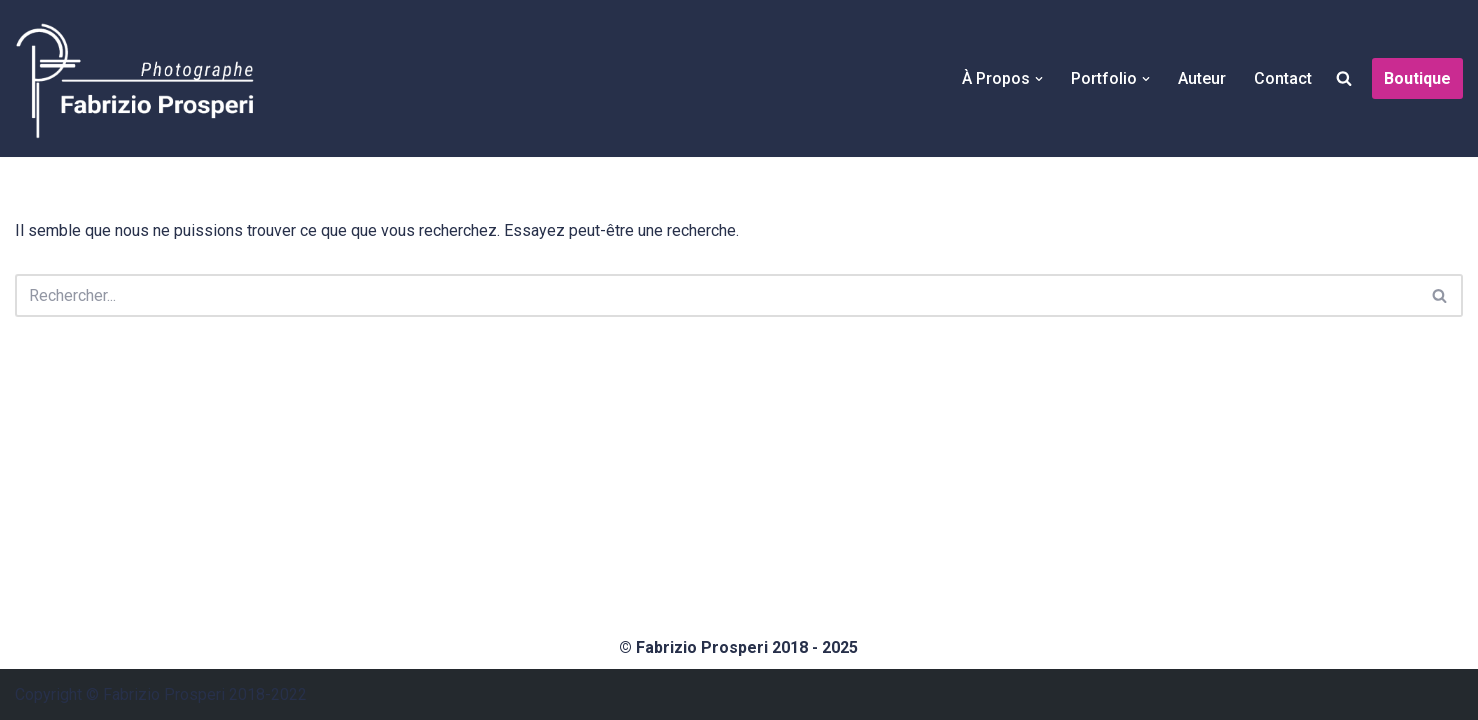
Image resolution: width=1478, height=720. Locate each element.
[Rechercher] (716, 295)
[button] (1039, 79)
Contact (1283, 78)
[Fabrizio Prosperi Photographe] (135, 78)
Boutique (1417, 78)
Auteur (1202, 78)
